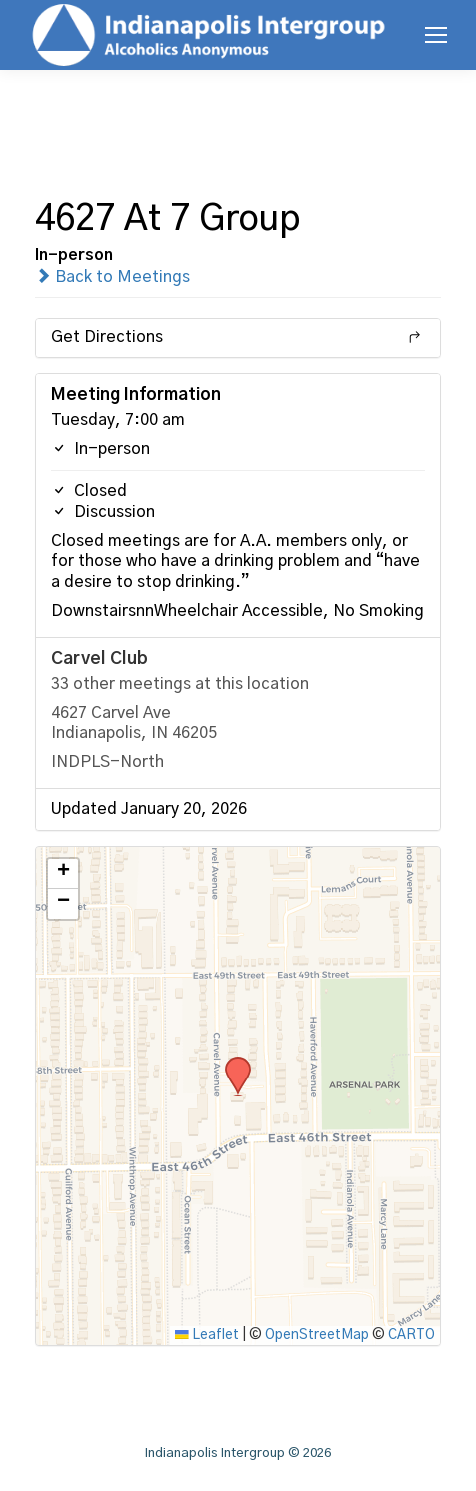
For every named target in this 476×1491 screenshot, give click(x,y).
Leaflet (207, 1335)
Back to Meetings (112, 277)
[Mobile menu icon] (436, 35)
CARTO (411, 1335)
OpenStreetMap (317, 1335)
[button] (231, 1063)
